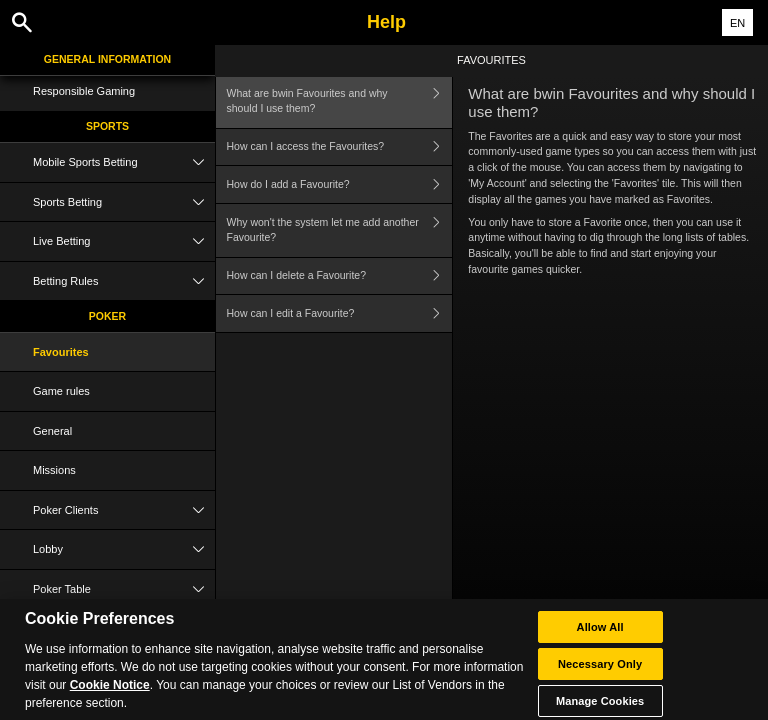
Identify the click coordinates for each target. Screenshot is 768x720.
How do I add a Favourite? (340, 184)
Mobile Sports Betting (124, 162)
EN (737, 23)
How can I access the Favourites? (340, 147)
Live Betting (124, 241)
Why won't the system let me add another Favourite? (340, 230)
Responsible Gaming (84, 91)
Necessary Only (600, 671)
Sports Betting (124, 202)
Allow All (600, 634)
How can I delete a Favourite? (340, 276)
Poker (107, 316)
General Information (107, 59)
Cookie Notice (110, 692)
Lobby (124, 549)
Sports (107, 126)
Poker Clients (124, 510)
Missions (54, 470)
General (52, 431)
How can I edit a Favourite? (340, 313)
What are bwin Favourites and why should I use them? (340, 101)
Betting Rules (124, 281)
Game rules (61, 391)
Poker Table (124, 589)
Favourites (61, 352)
